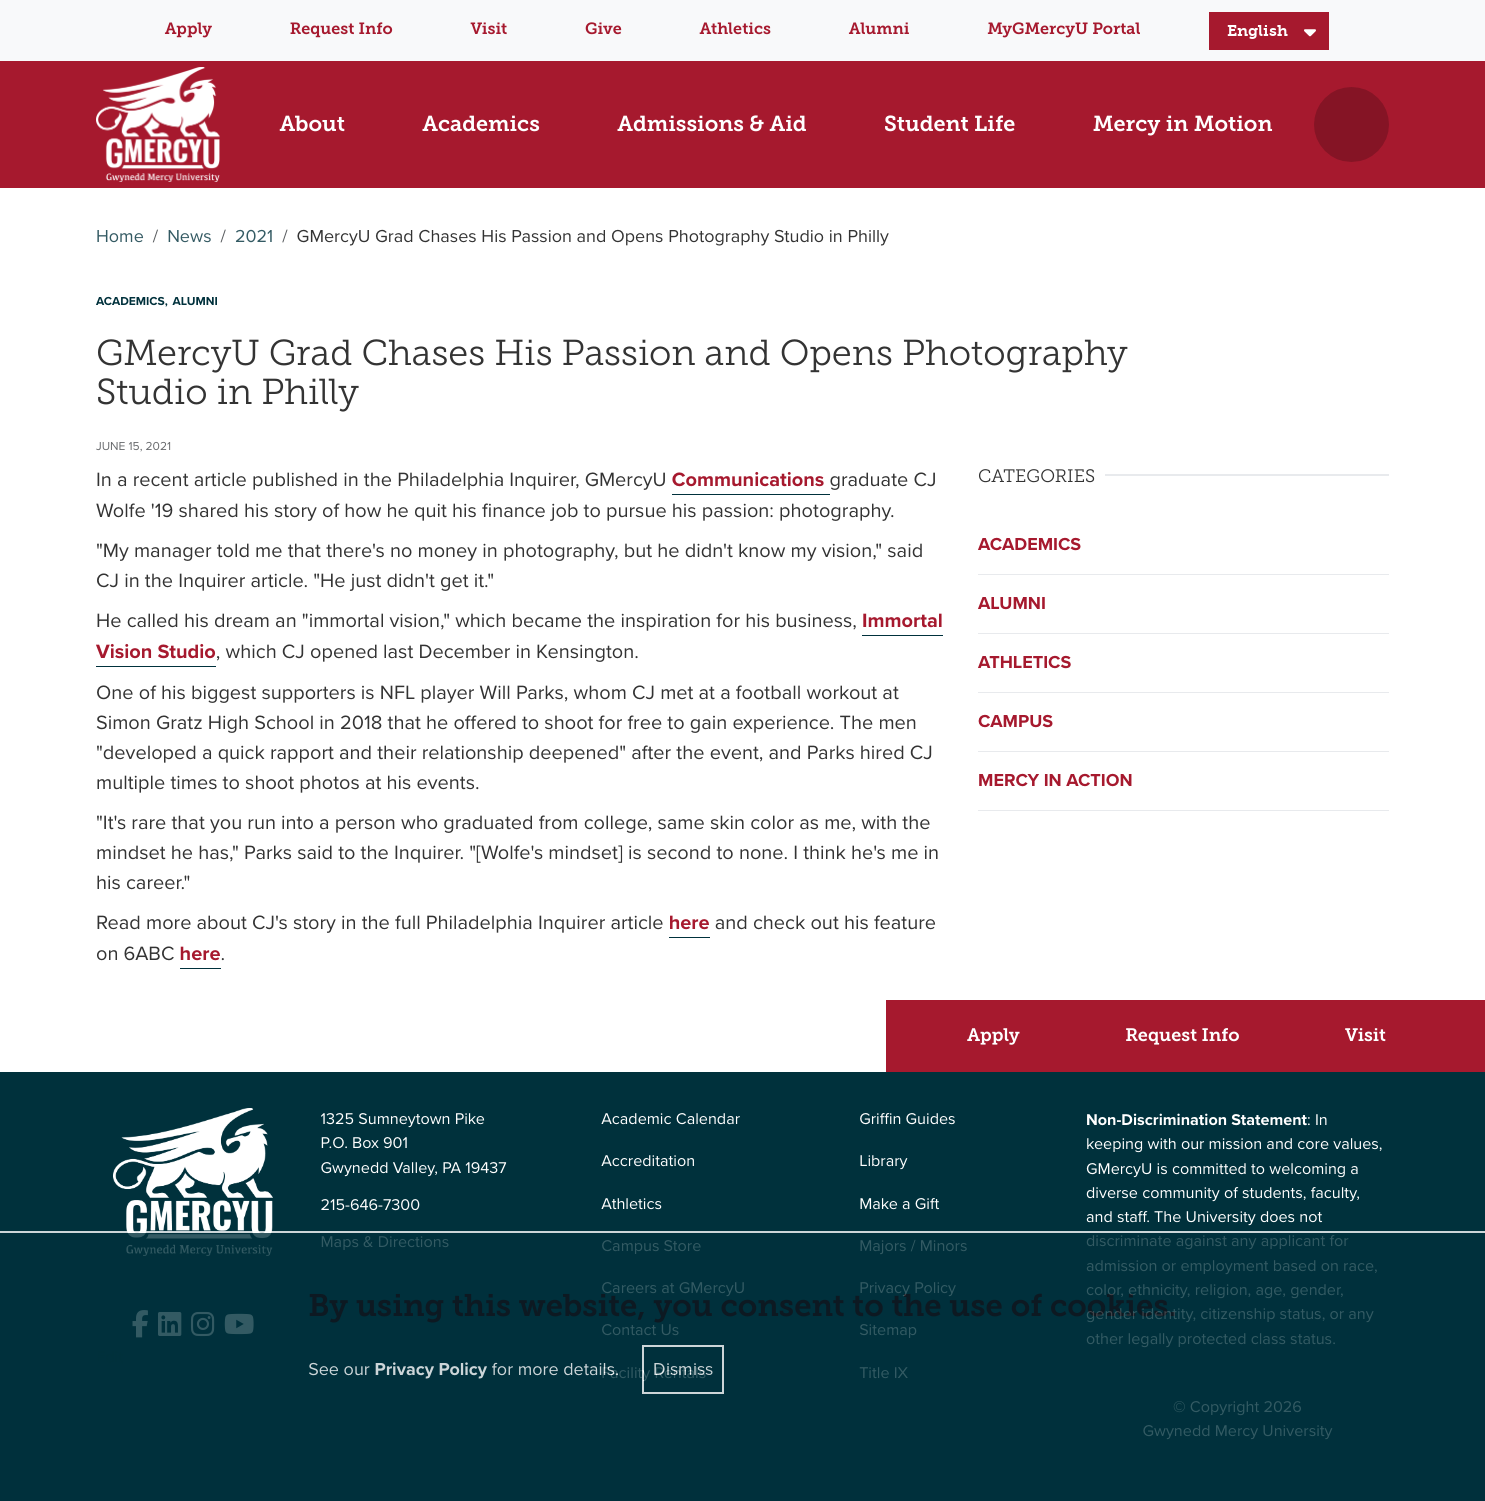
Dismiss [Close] (683, 1369)
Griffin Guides (907, 1119)
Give (603, 29)
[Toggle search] (1351, 124)
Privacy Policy (430, 1369)
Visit (489, 29)
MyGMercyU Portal (1063, 29)
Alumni (879, 29)
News (189, 237)
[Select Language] (1269, 31)
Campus (1015, 721)
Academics (1029, 544)
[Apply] (1002, 1035)
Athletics (735, 29)
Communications (751, 479)
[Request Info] (1191, 1035)
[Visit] (1374, 1035)
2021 (254, 237)
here (689, 922)
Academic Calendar (670, 1119)
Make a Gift (899, 1204)
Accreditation (648, 1161)
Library (883, 1161)
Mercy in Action (1055, 780)
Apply (188, 29)
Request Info (341, 29)
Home (120, 237)
